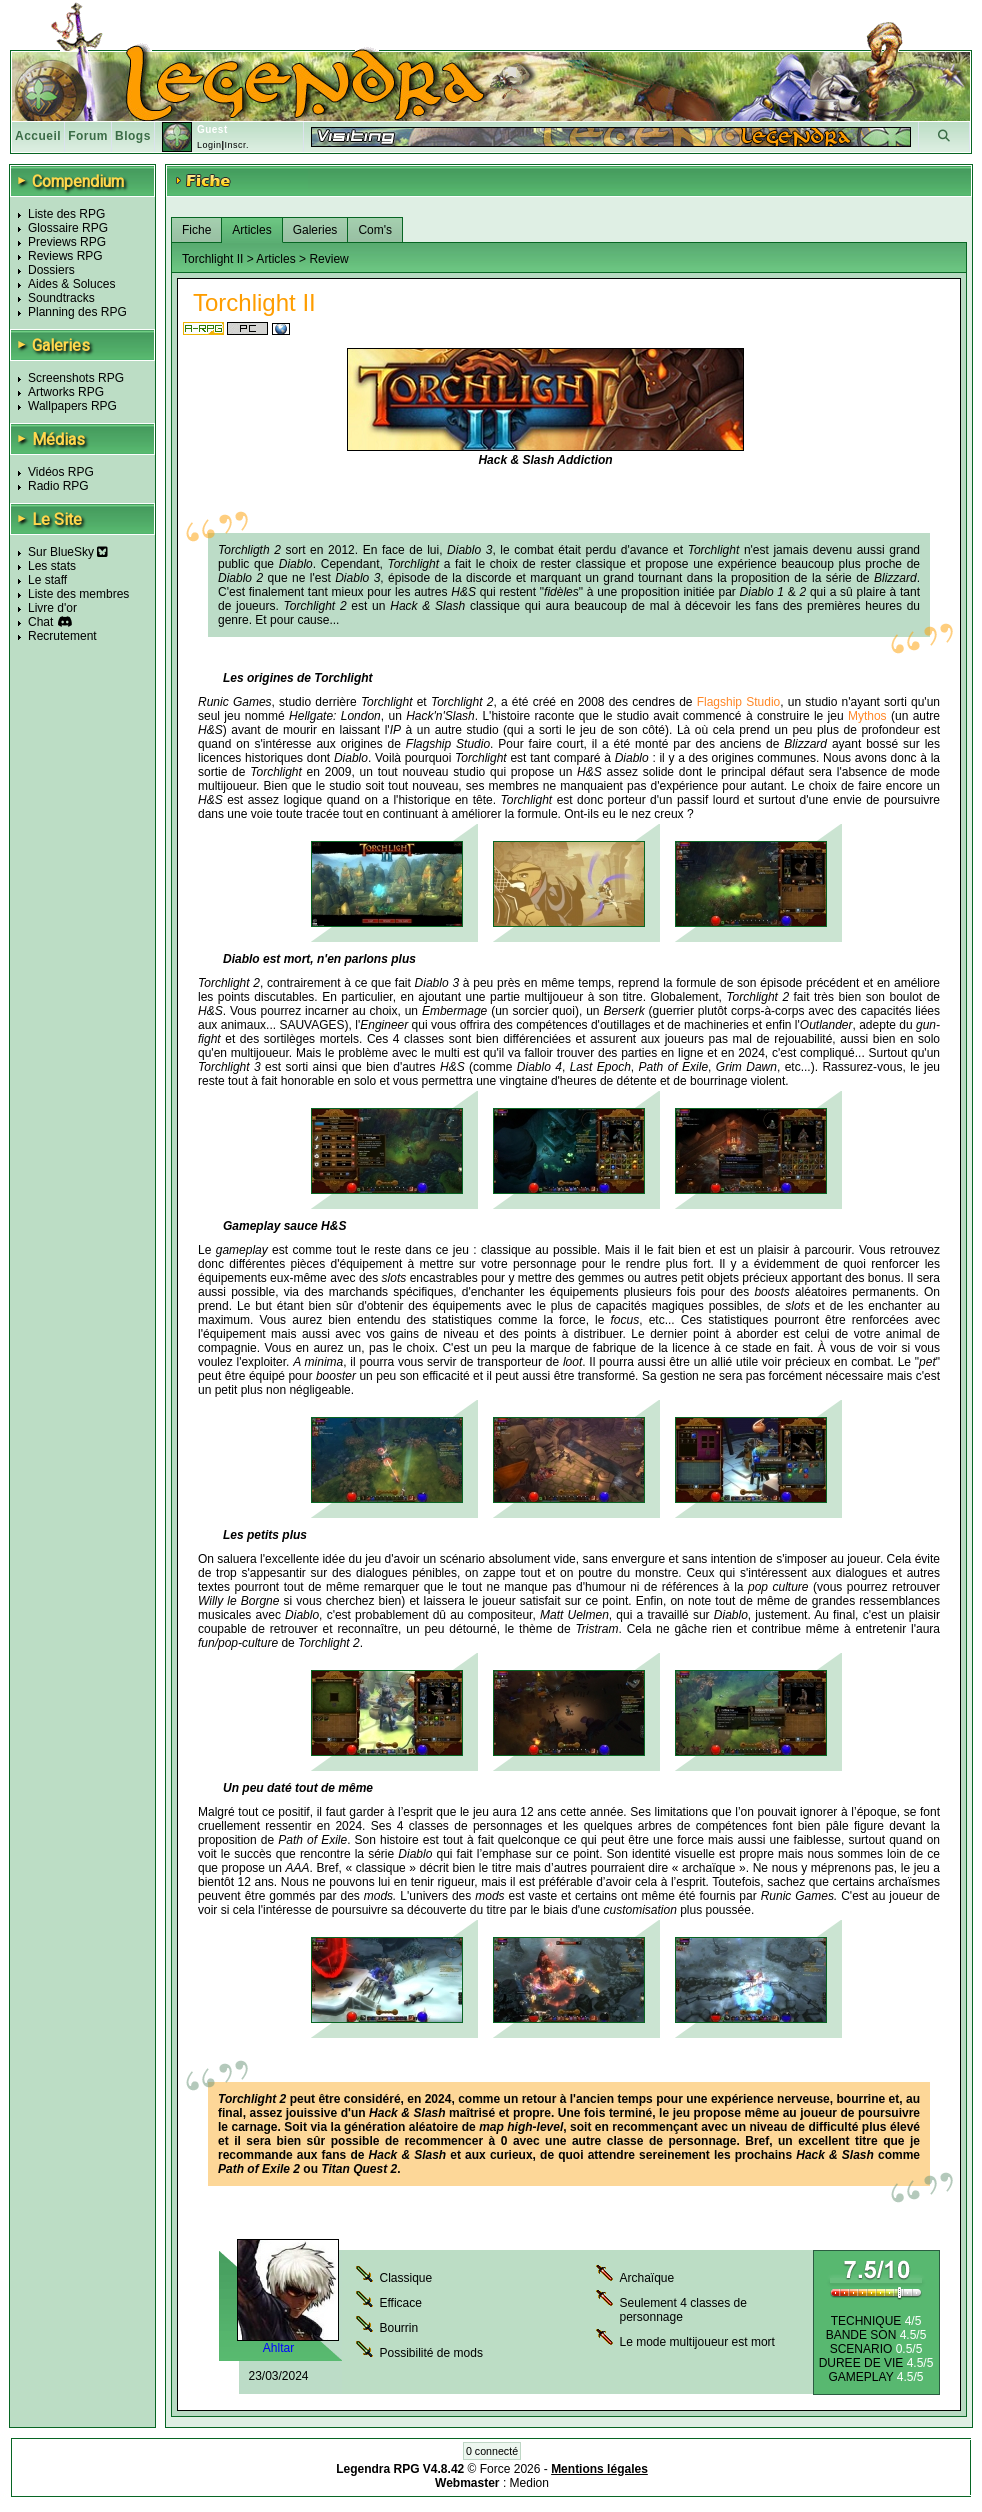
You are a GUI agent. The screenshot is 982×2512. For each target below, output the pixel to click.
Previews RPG (67, 242)
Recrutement (62, 636)
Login (209, 145)
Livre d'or (52, 608)
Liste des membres (78, 594)
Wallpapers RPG (72, 406)
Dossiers (51, 270)
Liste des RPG (66, 214)
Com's (375, 230)
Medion (529, 2483)
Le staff (47, 580)
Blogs (133, 136)
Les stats (52, 566)
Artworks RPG (66, 392)
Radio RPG (58, 486)
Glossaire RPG (68, 228)
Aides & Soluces (71, 284)
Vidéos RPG (61, 472)
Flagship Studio (739, 702)
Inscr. (236, 145)
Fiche (196, 230)
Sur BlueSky (68, 552)
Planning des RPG (77, 312)
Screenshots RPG (76, 378)
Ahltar (278, 2348)
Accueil (38, 136)
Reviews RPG (65, 256)
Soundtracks (61, 298)
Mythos (867, 716)
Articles (251, 230)
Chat (40, 622)
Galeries (315, 230)
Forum (88, 136)
